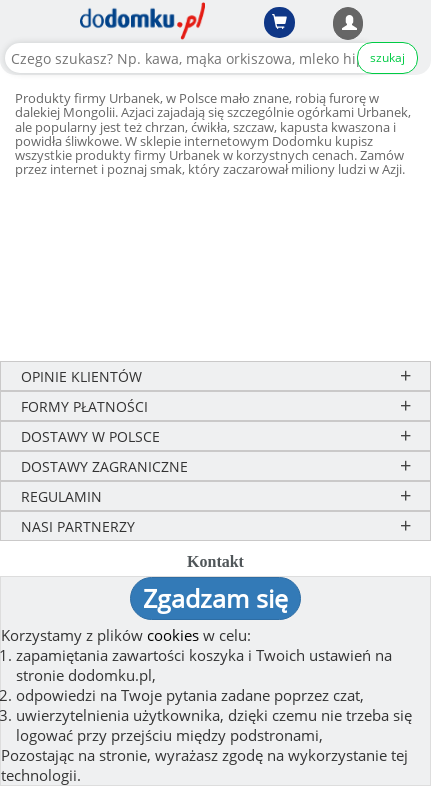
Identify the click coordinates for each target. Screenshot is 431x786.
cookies (173, 635)
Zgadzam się (215, 598)
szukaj (387, 57)
